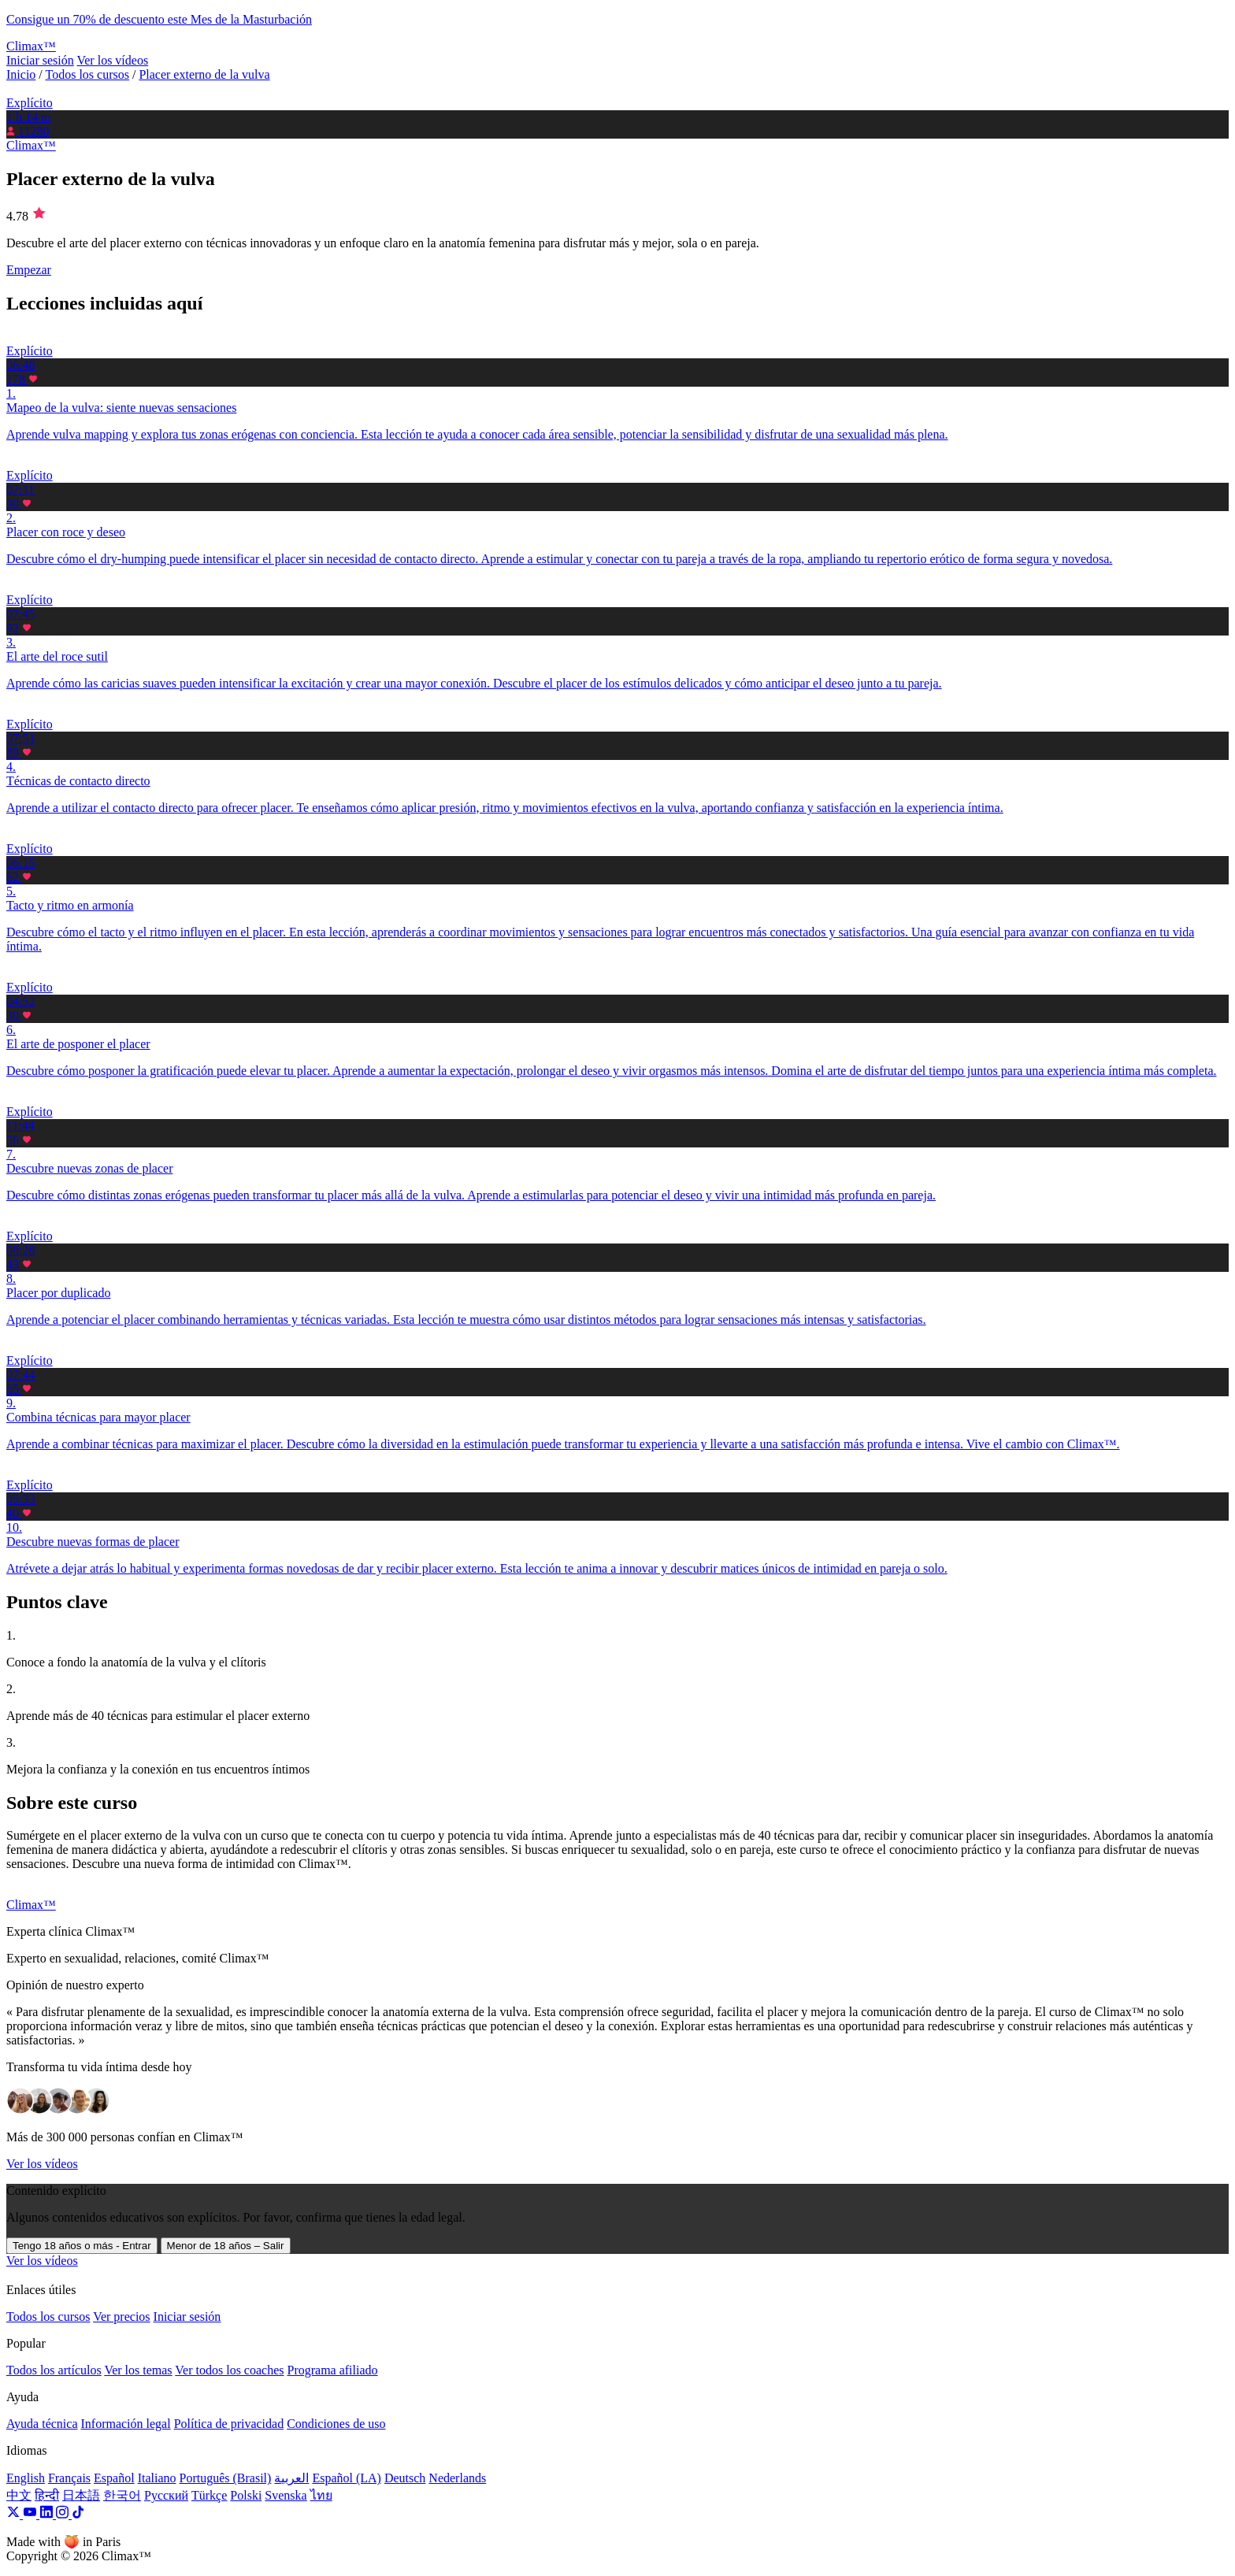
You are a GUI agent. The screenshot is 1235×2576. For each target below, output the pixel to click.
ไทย (321, 2495)
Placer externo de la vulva (204, 74)
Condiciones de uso (336, 2423)
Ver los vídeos (112, 60)
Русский (166, 2495)
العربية (291, 2478)
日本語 (81, 2495)
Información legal (125, 2423)
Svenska (285, 2495)
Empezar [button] (28, 269)
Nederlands (457, 2478)
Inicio (20, 74)
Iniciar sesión (40, 60)
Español (114, 2478)
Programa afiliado (332, 2370)
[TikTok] (78, 2514)
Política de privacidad (229, 2423)
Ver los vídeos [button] (42, 2260)
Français (69, 2478)
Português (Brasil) (226, 2478)
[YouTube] (31, 2514)
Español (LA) (346, 2478)
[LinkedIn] (47, 2514)
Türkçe (209, 2495)
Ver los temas (138, 2370)
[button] (617, 386)
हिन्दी (47, 2495)
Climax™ (31, 145)
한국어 (122, 2495)
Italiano (157, 2478)
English (25, 2478)
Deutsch (404, 2478)
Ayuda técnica (41, 2423)
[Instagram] (64, 2514)
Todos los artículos (54, 2370)
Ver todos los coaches (229, 2370)
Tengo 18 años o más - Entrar (82, 2246)
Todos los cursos (87, 74)
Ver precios (121, 2316)
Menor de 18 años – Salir (225, 2246)
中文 (19, 2495)
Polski (245, 2495)
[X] (14, 2514)
